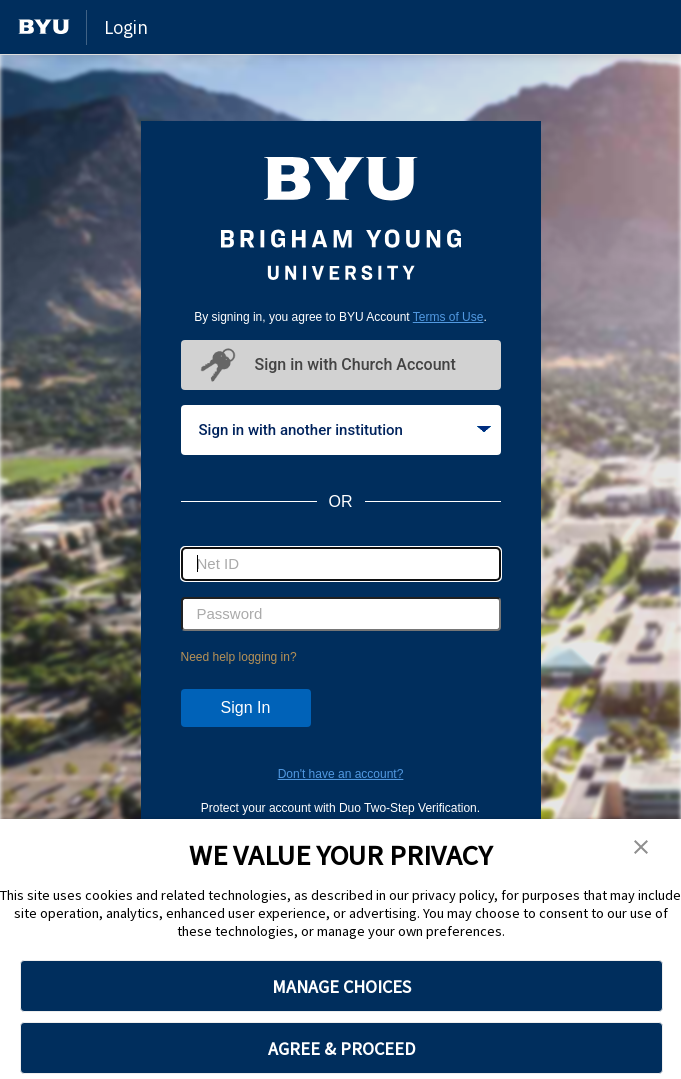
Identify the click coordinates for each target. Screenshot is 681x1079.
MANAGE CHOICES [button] (341, 986)
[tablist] (341, 430)
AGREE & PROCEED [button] (341, 1048)
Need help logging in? (239, 657)
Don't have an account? (341, 774)
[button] (641, 848)
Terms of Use (448, 317)
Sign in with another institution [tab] (345, 430)
